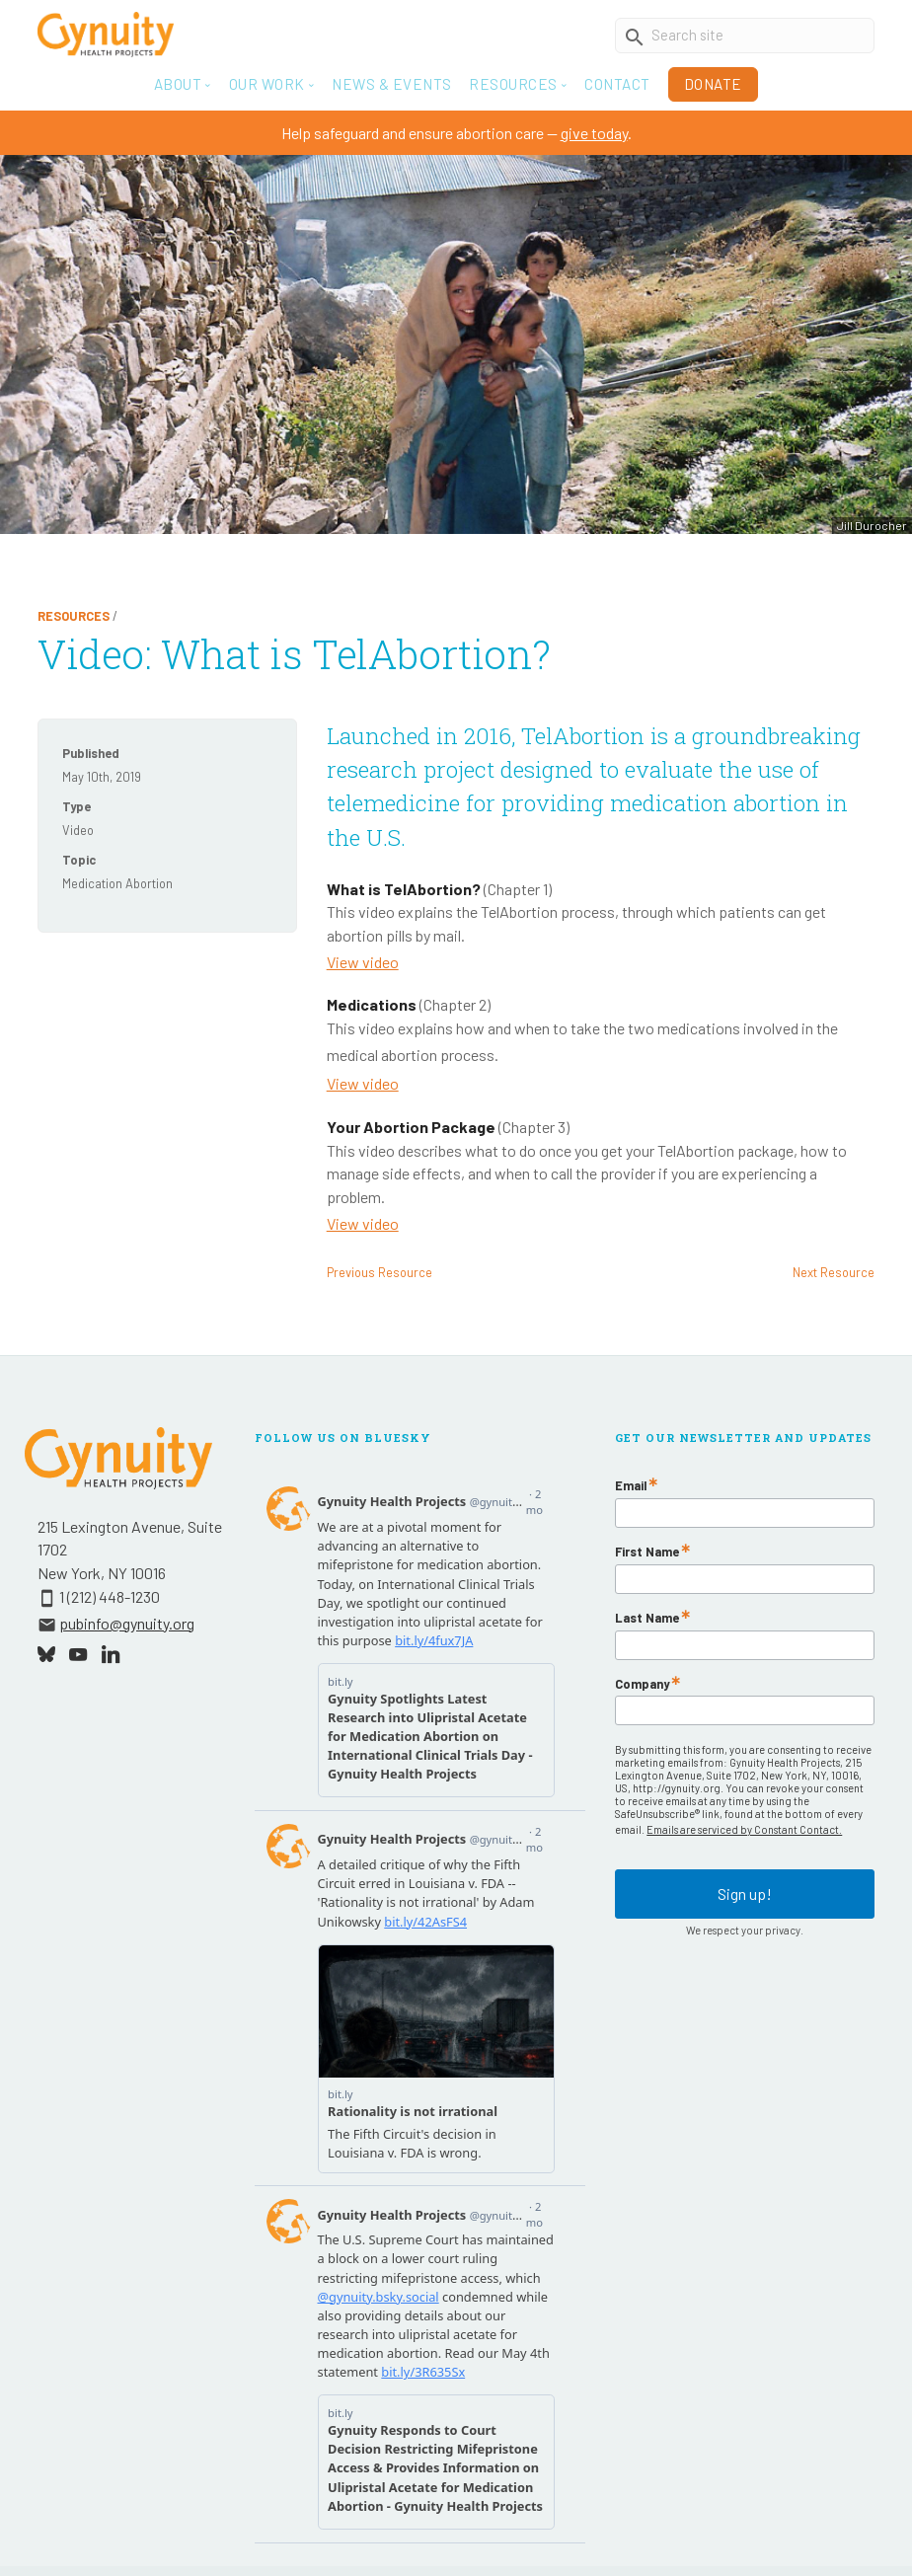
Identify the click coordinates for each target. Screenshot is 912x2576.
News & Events (392, 84)
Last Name (647, 1618)
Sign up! (745, 1893)
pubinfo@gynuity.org (126, 1623)
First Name (647, 1552)
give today (594, 132)
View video (363, 961)
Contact (617, 84)
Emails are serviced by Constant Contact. (744, 1829)
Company (642, 1684)
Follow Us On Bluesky (343, 1438)
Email (630, 1485)
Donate (713, 84)
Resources (74, 616)
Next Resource (833, 1272)
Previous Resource (379, 1272)
